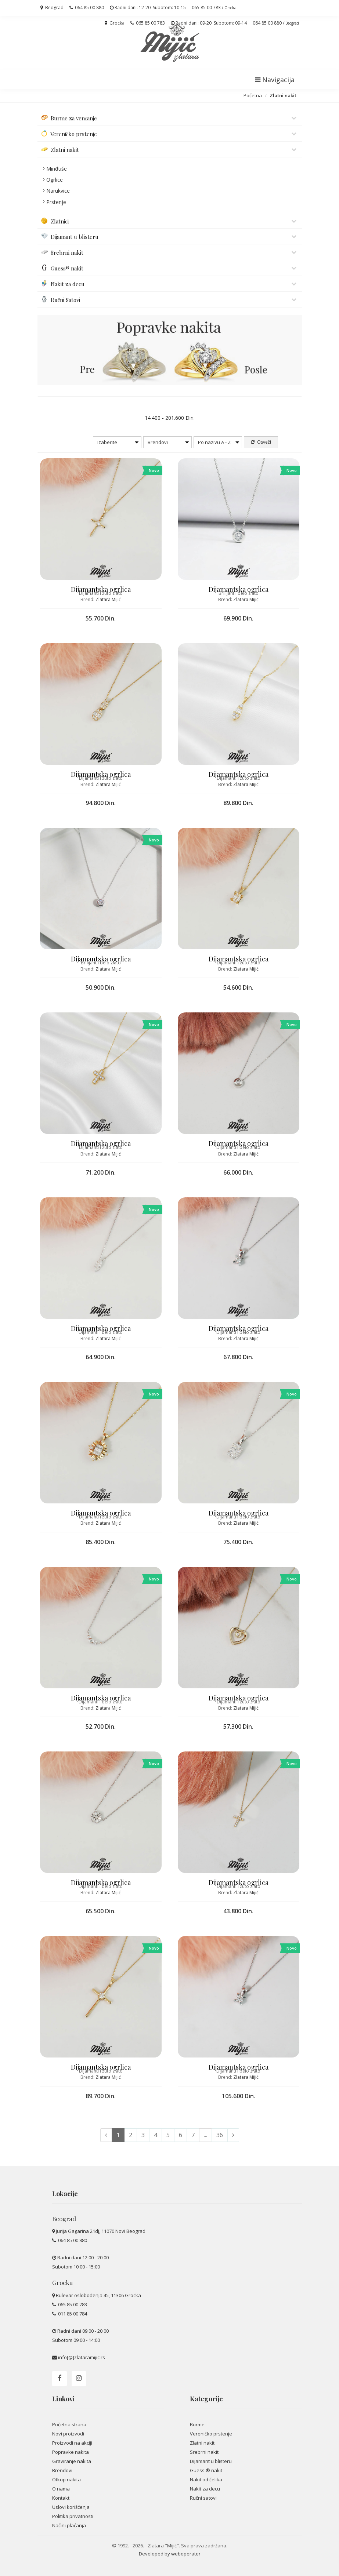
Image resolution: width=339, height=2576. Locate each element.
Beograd (52, 7)
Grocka (115, 23)
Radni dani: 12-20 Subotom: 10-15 (148, 7)
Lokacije (65, 2193)
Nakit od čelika (206, 2479)
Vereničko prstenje (211, 2433)
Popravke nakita (70, 2452)
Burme (197, 2424)
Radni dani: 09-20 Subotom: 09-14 (209, 23)
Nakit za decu (205, 2488)
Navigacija (275, 79)
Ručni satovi (203, 2498)
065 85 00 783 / (214, 7)
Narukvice (58, 190)
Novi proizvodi (68, 2433)
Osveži (261, 442)
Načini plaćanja (69, 2525)
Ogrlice (54, 179)
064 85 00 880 (86, 7)
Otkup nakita (66, 2479)
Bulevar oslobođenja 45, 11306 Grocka (98, 2295)
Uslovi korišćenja (71, 2507)
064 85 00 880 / (276, 23)
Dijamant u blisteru (211, 2461)
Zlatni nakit (202, 2442)
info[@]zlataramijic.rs (81, 2357)
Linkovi (63, 2398)
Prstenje (56, 202)
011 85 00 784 (72, 2313)
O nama (61, 2488)
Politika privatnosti (72, 2516)
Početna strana (69, 2424)
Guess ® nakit (206, 2470)
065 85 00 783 (147, 23)
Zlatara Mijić (108, 599)
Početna (253, 95)
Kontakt (60, 2498)
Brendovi (62, 2470)
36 (219, 2135)
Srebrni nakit (204, 2452)
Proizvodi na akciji (72, 2442)
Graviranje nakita (71, 2461)
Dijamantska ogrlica (101, 589)
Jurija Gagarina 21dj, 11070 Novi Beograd (100, 2231)
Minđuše (56, 168)
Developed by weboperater (170, 2553)
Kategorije (206, 2398)
